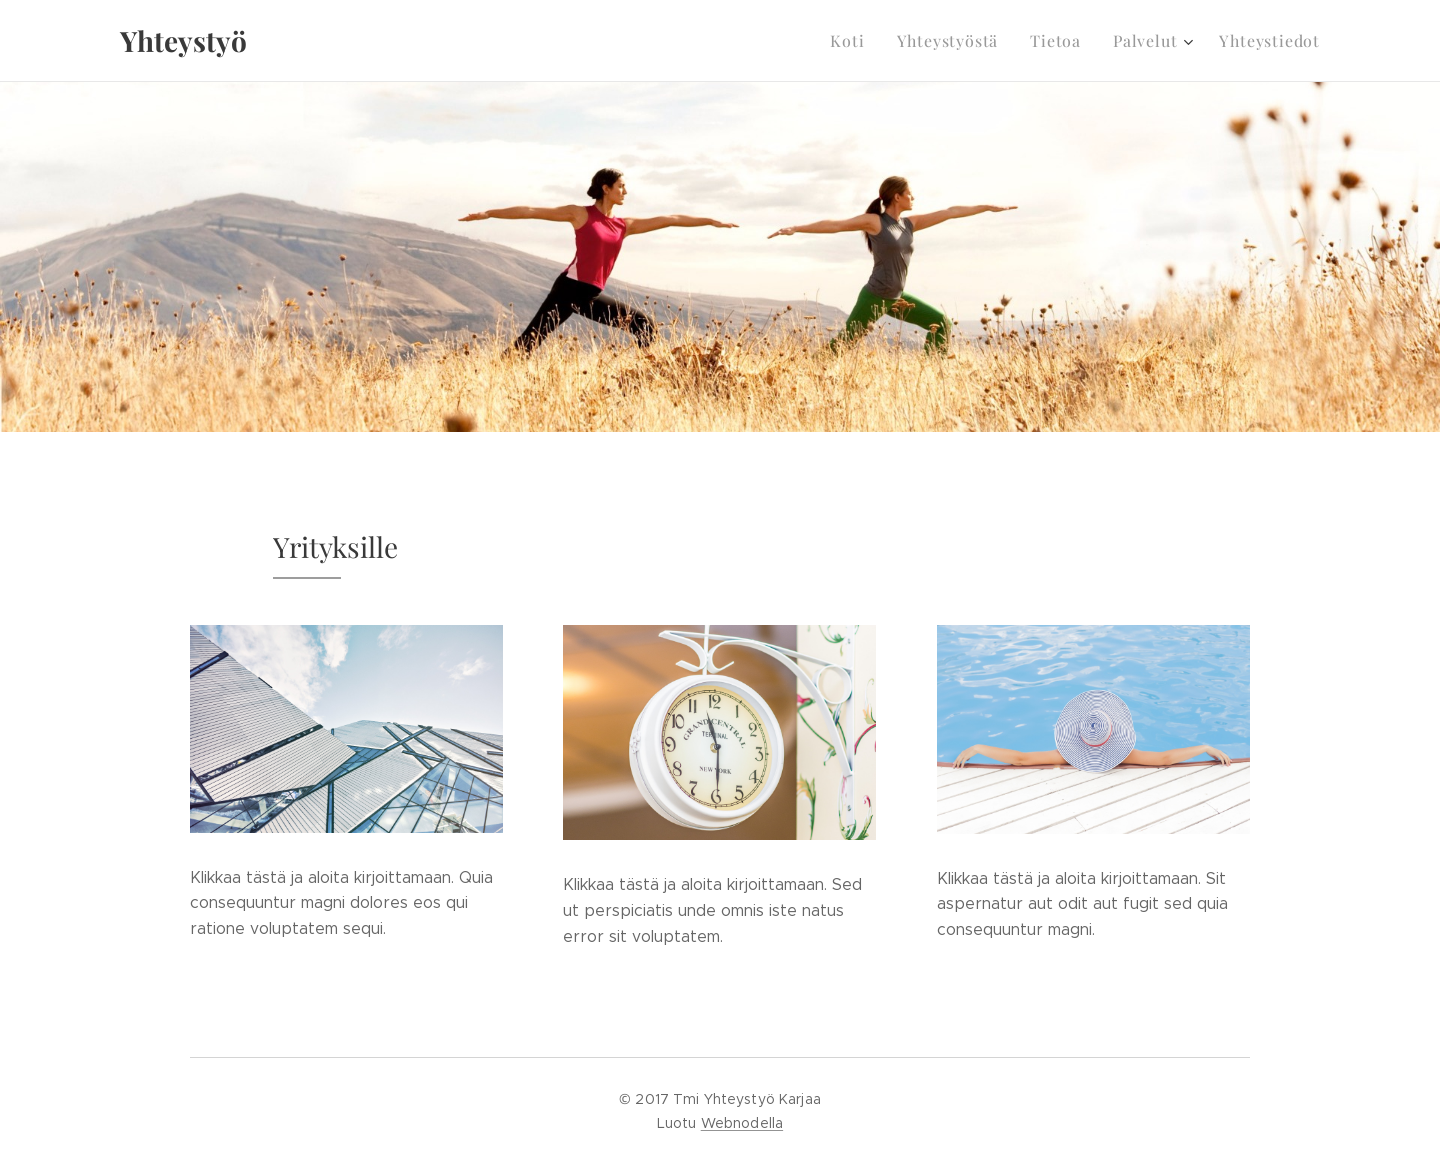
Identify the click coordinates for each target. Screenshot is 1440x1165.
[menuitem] (872, 41)
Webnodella (742, 1123)
